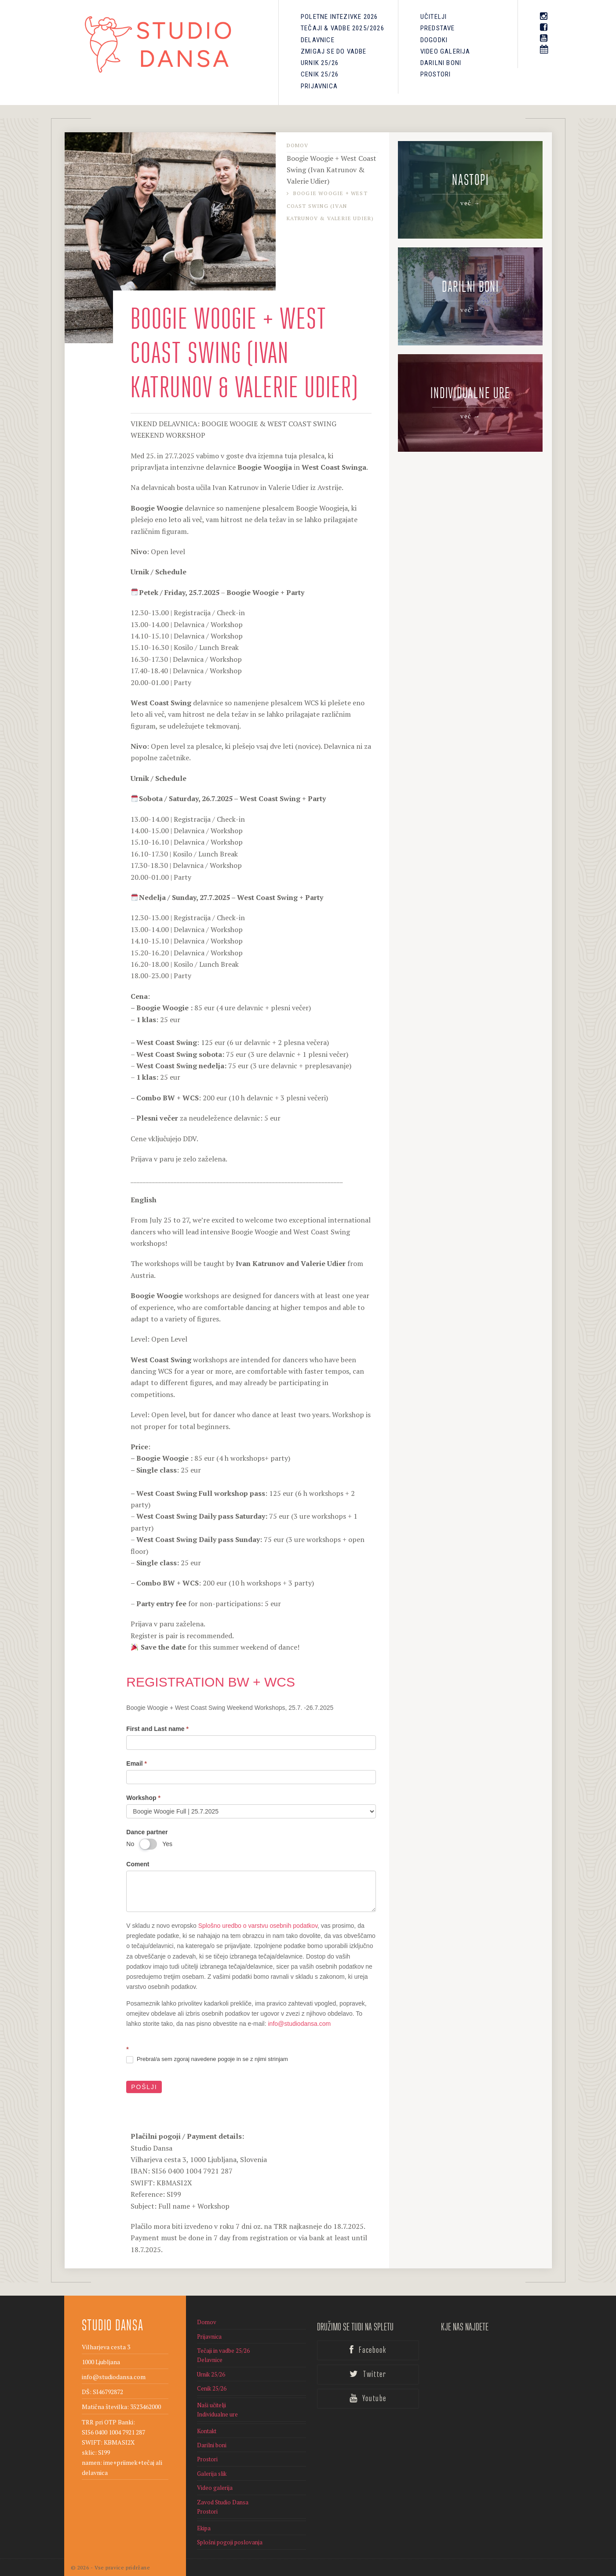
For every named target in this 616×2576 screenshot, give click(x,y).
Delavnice (318, 40)
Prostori (435, 74)
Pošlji (144, 2086)
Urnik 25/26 (320, 63)
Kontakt (206, 2431)
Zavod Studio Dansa (222, 2502)
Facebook (368, 2350)
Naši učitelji (211, 2405)
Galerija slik (211, 2474)
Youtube (368, 2398)
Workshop (143, 1797)
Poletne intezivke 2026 (339, 17)
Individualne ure (217, 2414)
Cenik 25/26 (320, 74)
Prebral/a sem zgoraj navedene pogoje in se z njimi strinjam (207, 2059)
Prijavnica (319, 86)
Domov (298, 145)
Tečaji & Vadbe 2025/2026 (342, 28)
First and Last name (157, 1728)
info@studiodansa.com (299, 2023)
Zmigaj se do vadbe (334, 51)
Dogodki (434, 40)
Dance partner (147, 1832)
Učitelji (433, 17)
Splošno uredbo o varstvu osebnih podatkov (257, 1925)
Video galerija (445, 51)
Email (136, 1763)
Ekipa (204, 2528)
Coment (137, 1864)
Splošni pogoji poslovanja (229, 2542)
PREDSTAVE (437, 28)
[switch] (148, 1844)
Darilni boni (440, 63)
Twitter (368, 2374)
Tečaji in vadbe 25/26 (223, 2351)
